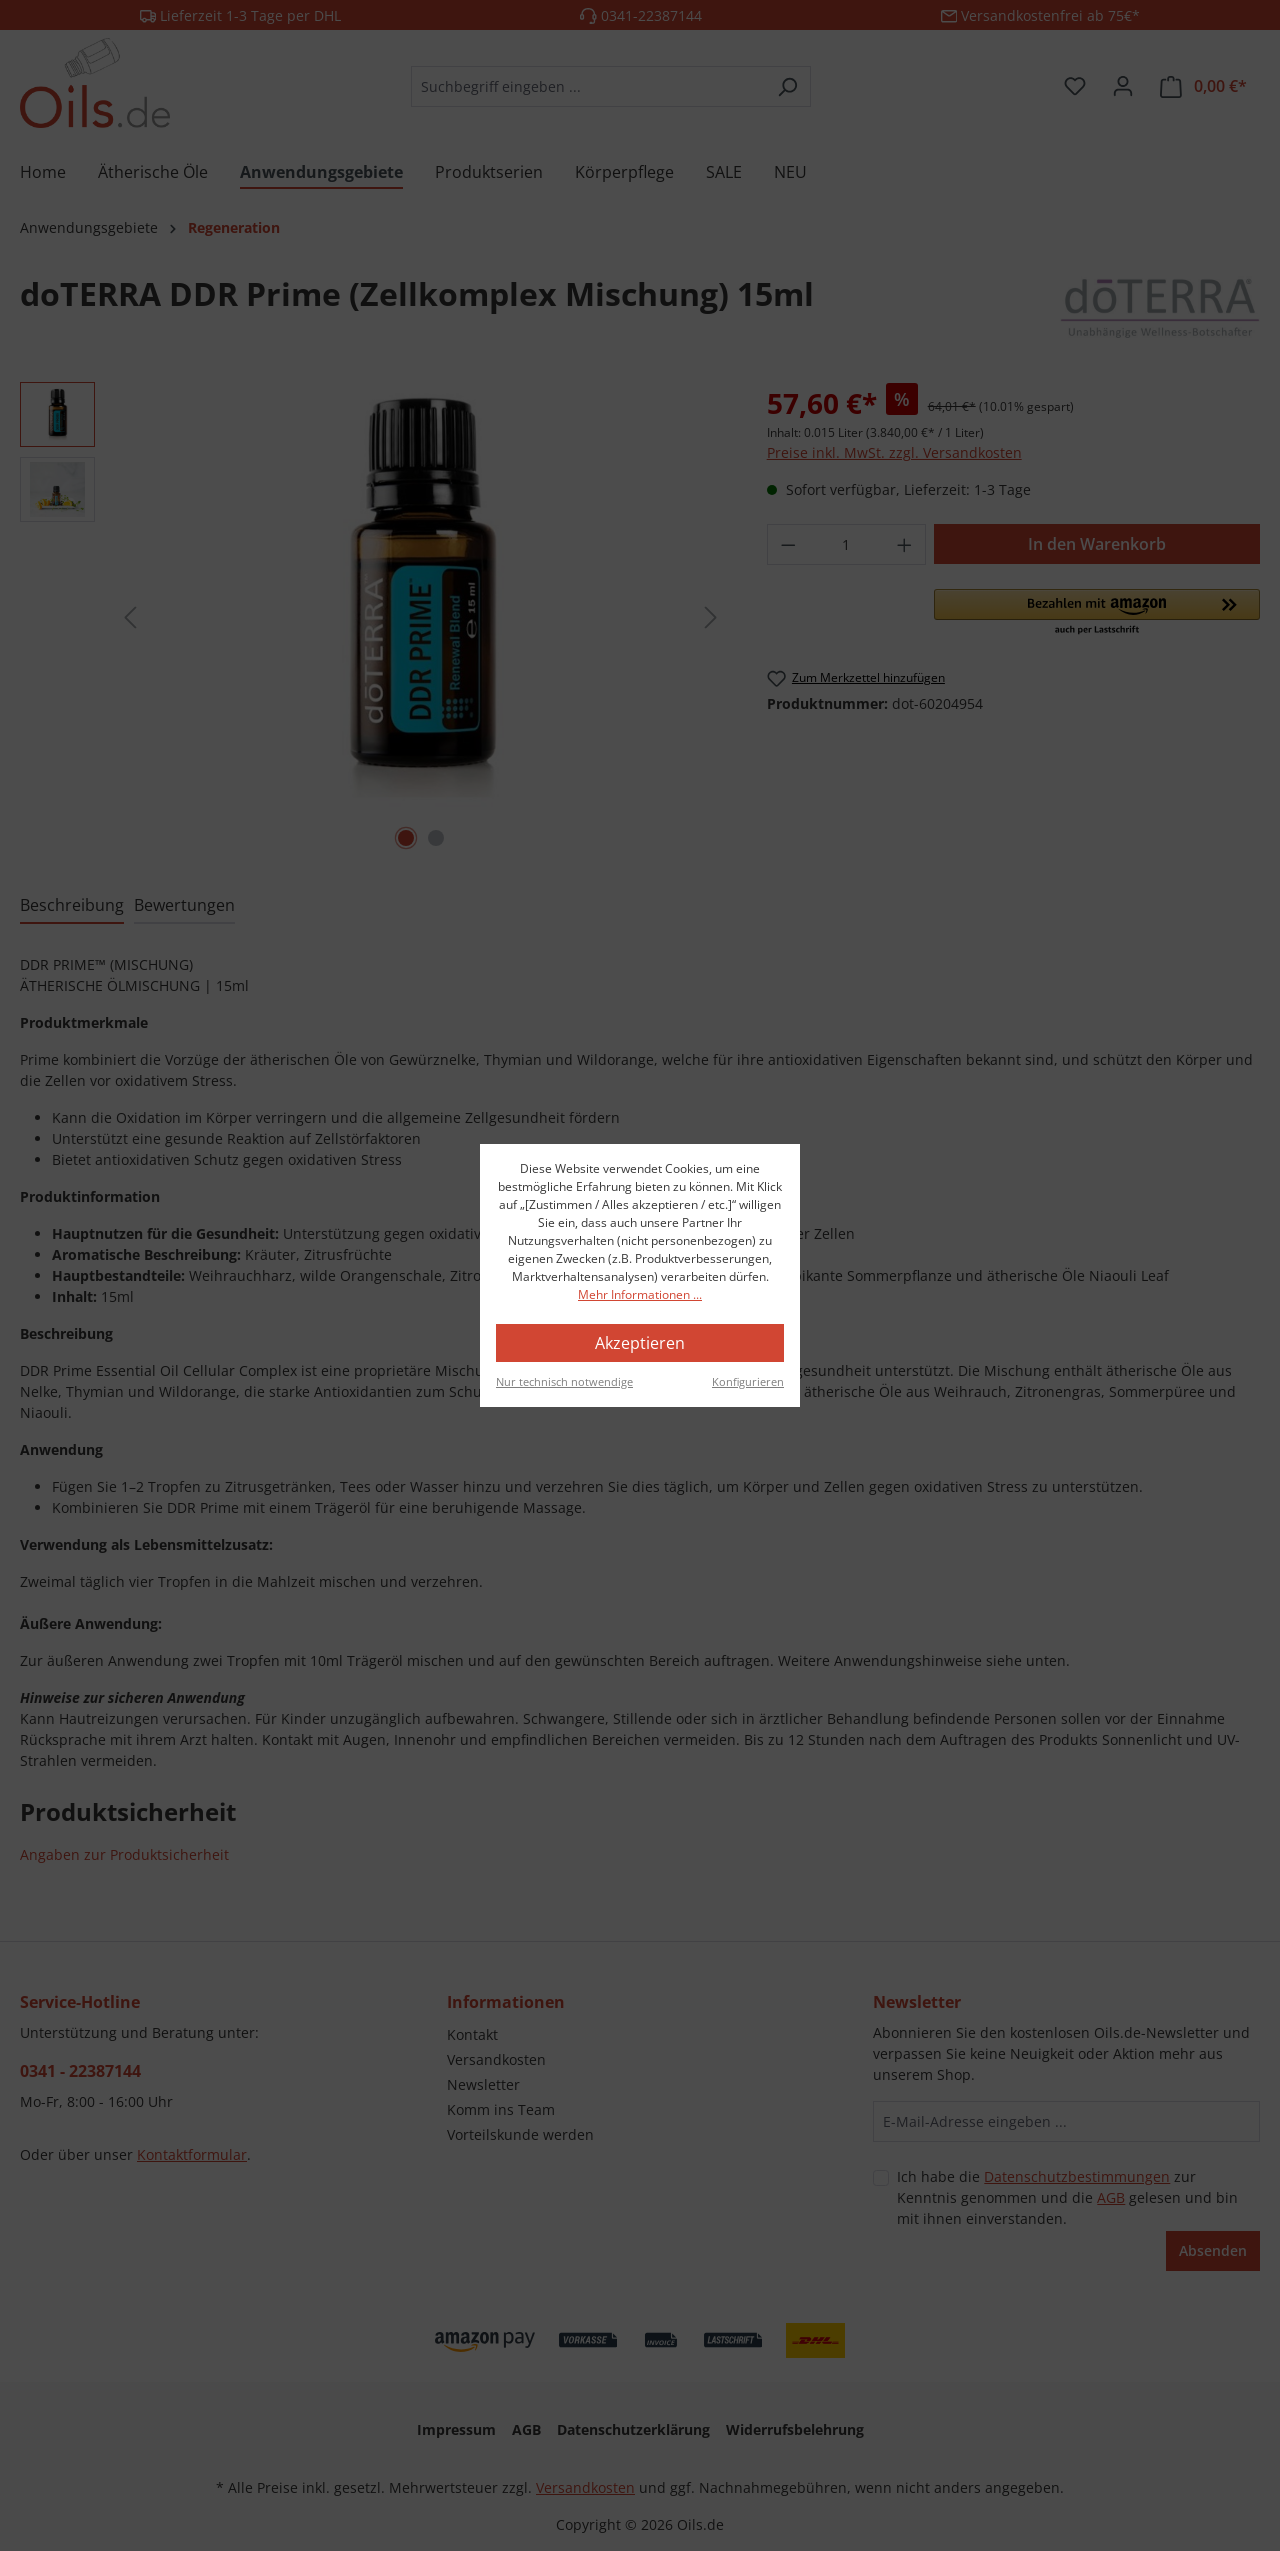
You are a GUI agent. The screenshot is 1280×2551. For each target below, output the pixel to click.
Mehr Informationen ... (640, 1294)
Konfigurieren (748, 1381)
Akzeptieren (640, 1343)
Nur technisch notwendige (564, 1381)
